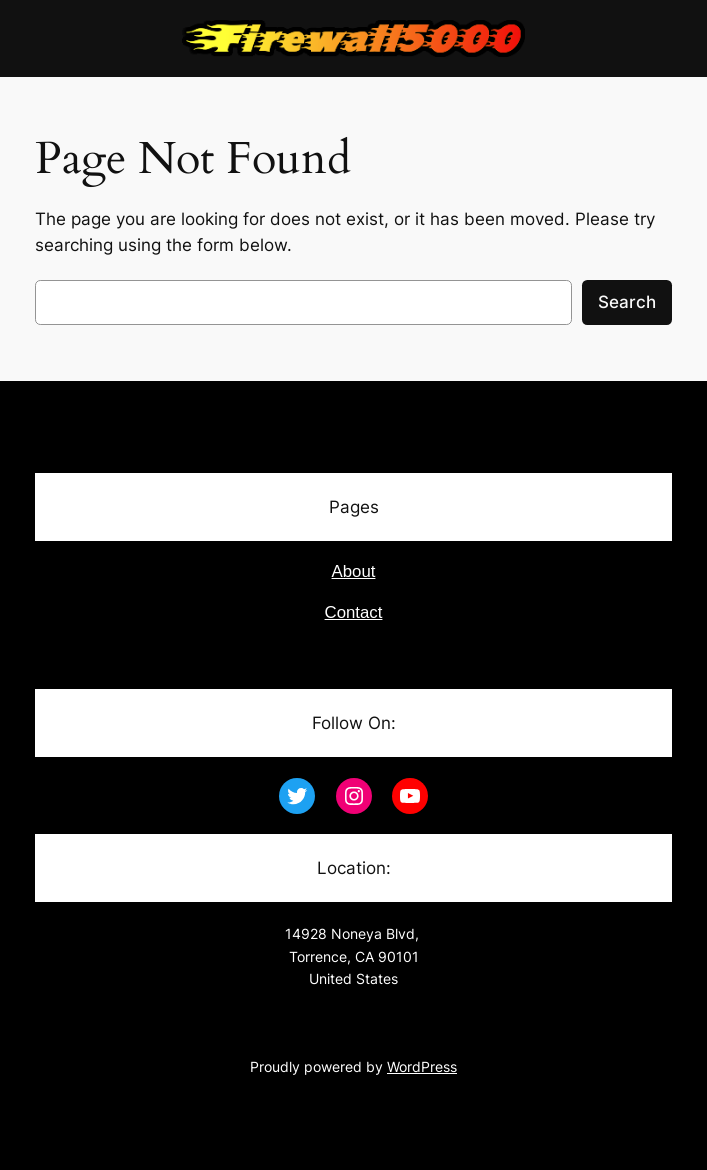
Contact (354, 612)
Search (627, 302)
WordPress (422, 1066)
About (354, 571)
